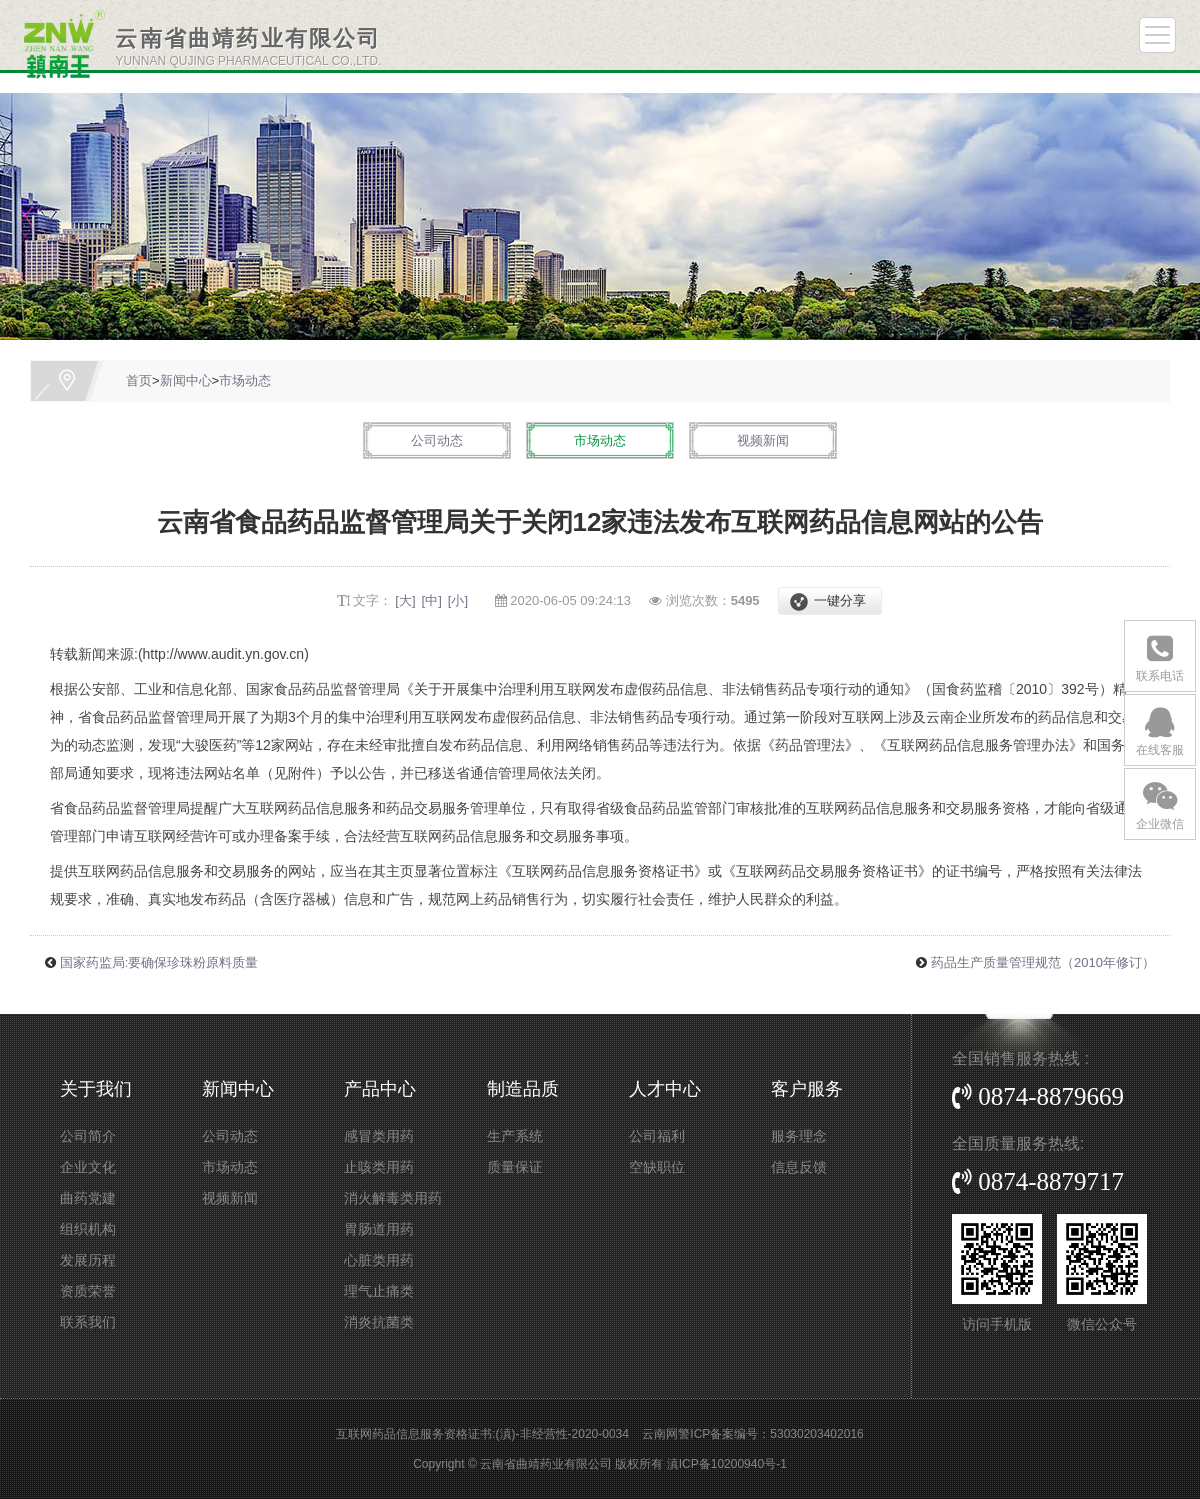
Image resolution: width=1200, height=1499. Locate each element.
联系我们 (88, 1322)
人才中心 (665, 1089)
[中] (432, 600)
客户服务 (807, 1089)
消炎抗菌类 (379, 1322)
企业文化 (88, 1167)
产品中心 (380, 1089)
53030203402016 (816, 1434)
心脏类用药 (379, 1260)
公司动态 (437, 440)
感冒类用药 (379, 1136)
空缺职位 (657, 1167)
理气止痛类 (379, 1291)
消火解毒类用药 (393, 1198)
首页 (139, 380)
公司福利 (657, 1136)
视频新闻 (763, 440)
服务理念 (799, 1136)
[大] (405, 600)
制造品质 (523, 1089)
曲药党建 (88, 1198)
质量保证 (515, 1167)
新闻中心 (186, 380)
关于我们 (96, 1089)
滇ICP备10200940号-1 (727, 1464)
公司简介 (88, 1136)
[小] (458, 600)
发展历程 (88, 1260)
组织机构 (88, 1229)
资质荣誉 (88, 1291)
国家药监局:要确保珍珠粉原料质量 (159, 962)
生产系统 (515, 1136)
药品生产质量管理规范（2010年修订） (1043, 962)
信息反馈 (799, 1167)
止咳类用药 (379, 1167)
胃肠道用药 (379, 1229)
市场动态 (245, 380)
